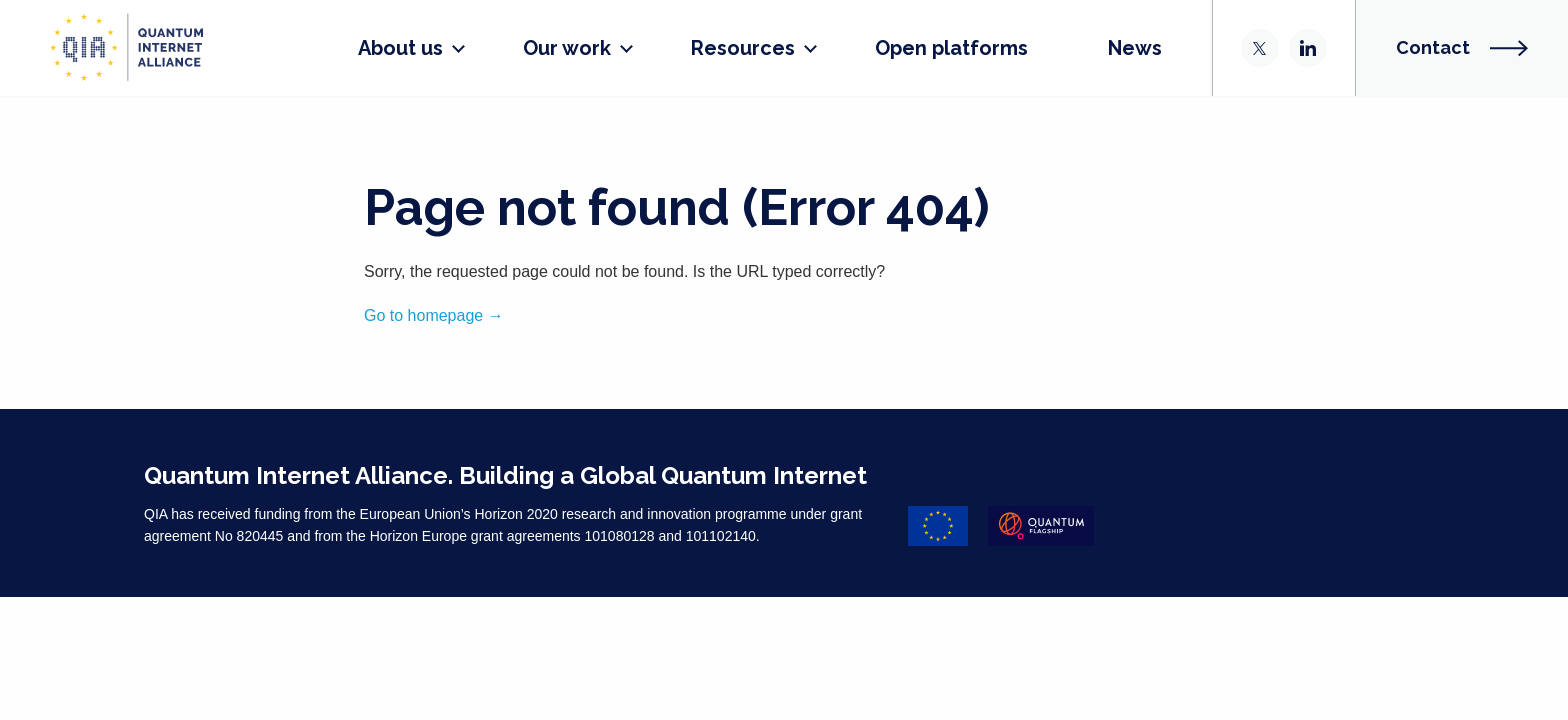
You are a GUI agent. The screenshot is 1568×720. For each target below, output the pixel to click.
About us (374, 48)
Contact (1462, 47)
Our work (541, 48)
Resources (717, 48)
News (1109, 48)
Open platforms (925, 48)
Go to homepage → (434, 315)
